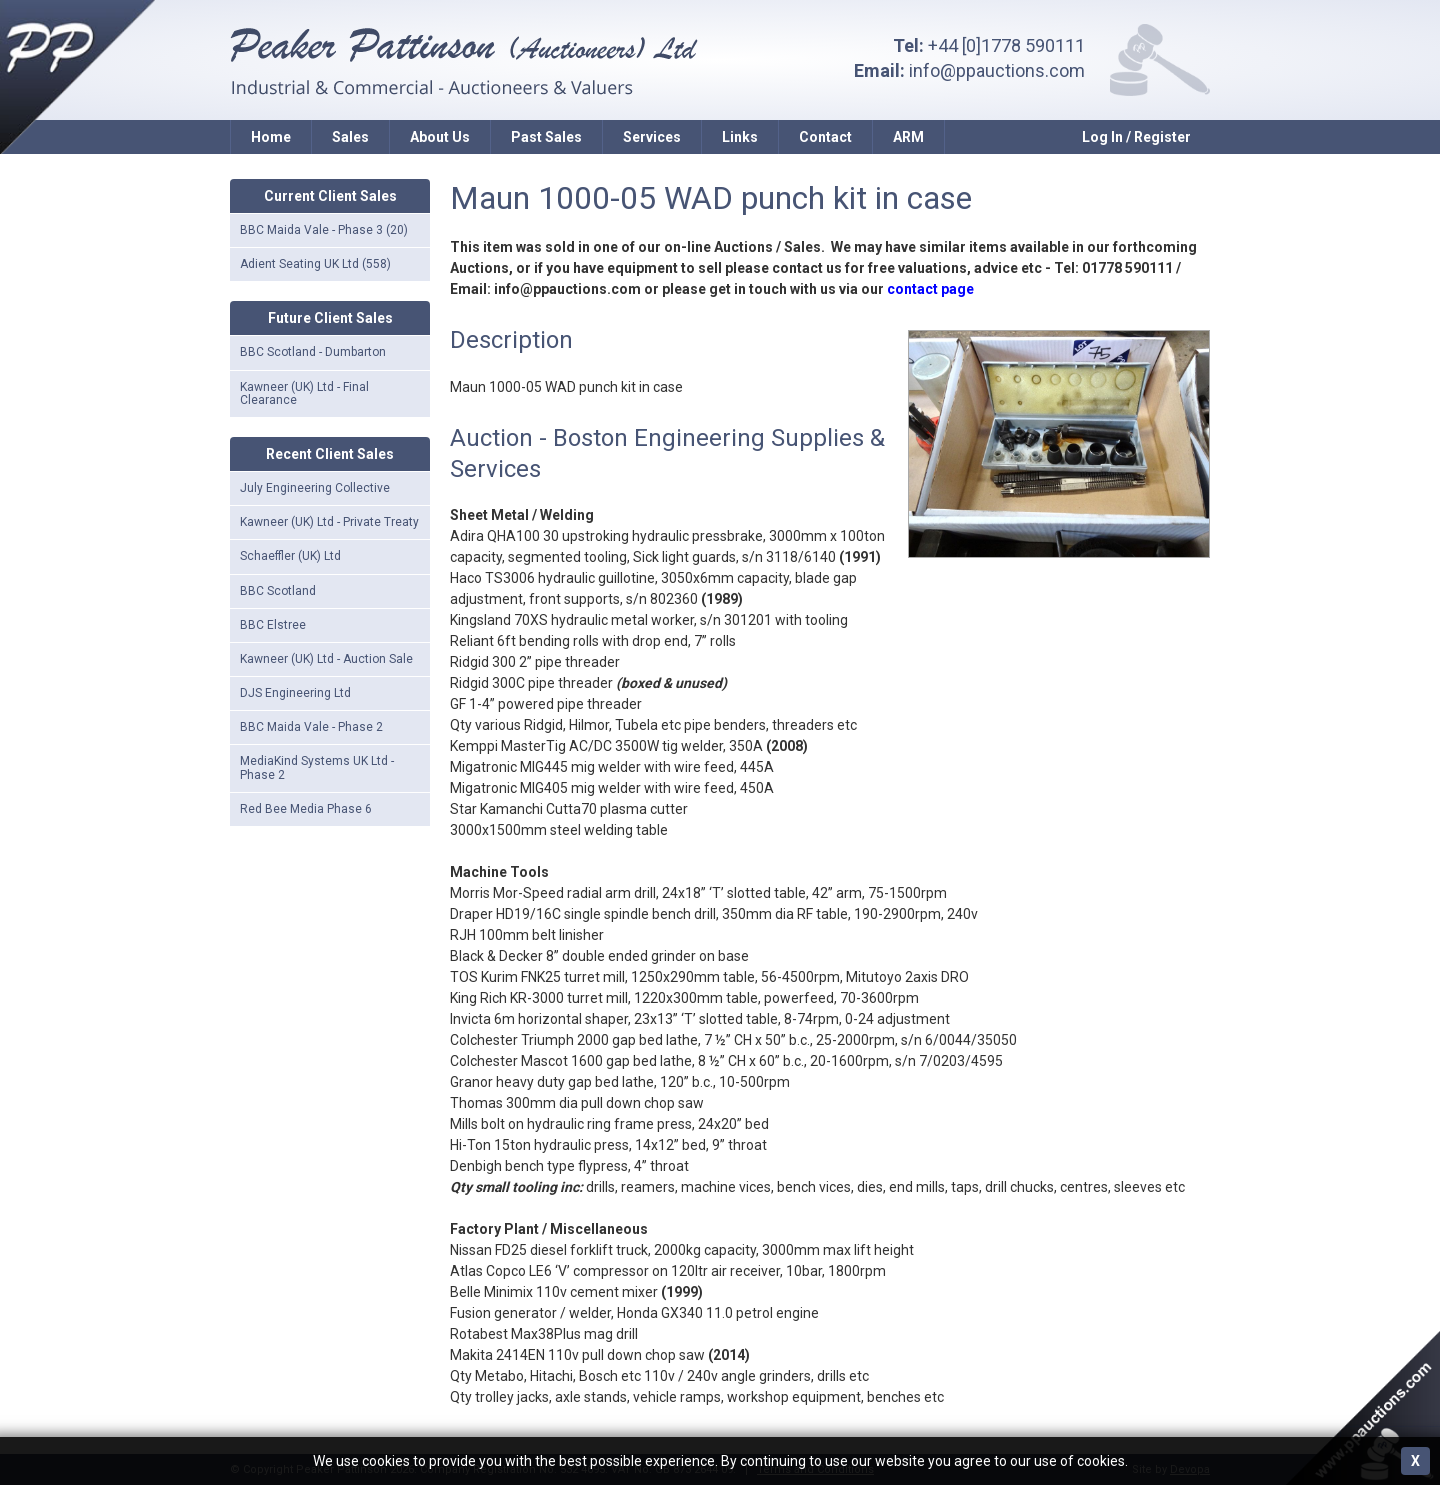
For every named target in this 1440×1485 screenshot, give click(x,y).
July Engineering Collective (315, 488)
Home (271, 137)
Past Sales (546, 137)
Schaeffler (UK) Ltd (290, 556)
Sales (350, 137)
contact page (930, 289)
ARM (908, 137)
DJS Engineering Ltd (295, 693)
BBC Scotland (278, 591)
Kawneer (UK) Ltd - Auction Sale (326, 659)
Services (652, 137)
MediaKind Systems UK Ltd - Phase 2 (317, 767)
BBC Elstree (273, 625)
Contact (825, 137)
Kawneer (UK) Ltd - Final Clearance (304, 393)
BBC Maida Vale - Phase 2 (311, 727)
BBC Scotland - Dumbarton (313, 352)
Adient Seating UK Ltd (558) (315, 264)
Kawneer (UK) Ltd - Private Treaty (329, 522)
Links (740, 137)
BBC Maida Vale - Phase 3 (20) (324, 230)
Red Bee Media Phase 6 (306, 809)
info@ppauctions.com (997, 70)
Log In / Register (1136, 137)
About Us (440, 137)
